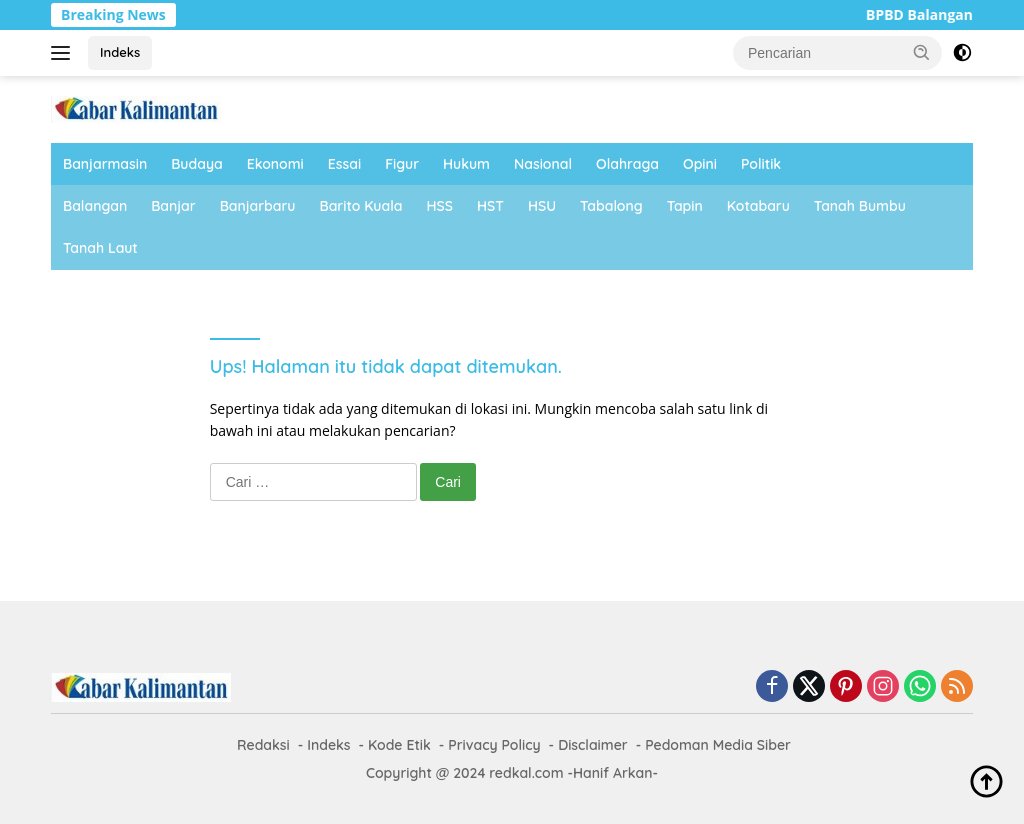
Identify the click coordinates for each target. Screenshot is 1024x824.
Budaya (197, 164)
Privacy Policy (494, 745)
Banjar (173, 206)
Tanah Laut (100, 248)
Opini (700, 164)
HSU (542, 206)
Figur (402, 164)
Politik (761, 164)
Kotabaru (758, 206)
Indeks (120, 52)
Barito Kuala (361, 206)
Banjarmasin (105, 164)
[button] (922, 52)
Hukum (466, 164)
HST (490, 206)
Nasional (543, 164)
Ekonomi (275, 164)
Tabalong (611, 206)
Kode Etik (399, 745)
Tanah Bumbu (860, 206)
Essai (344, 164)
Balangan (95, 206)
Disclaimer (593, 745)
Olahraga (627, 164)
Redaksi (263, 745)
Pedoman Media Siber (718, 745)
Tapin (685, 206)
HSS (440, 206)
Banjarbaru (258, 206)
